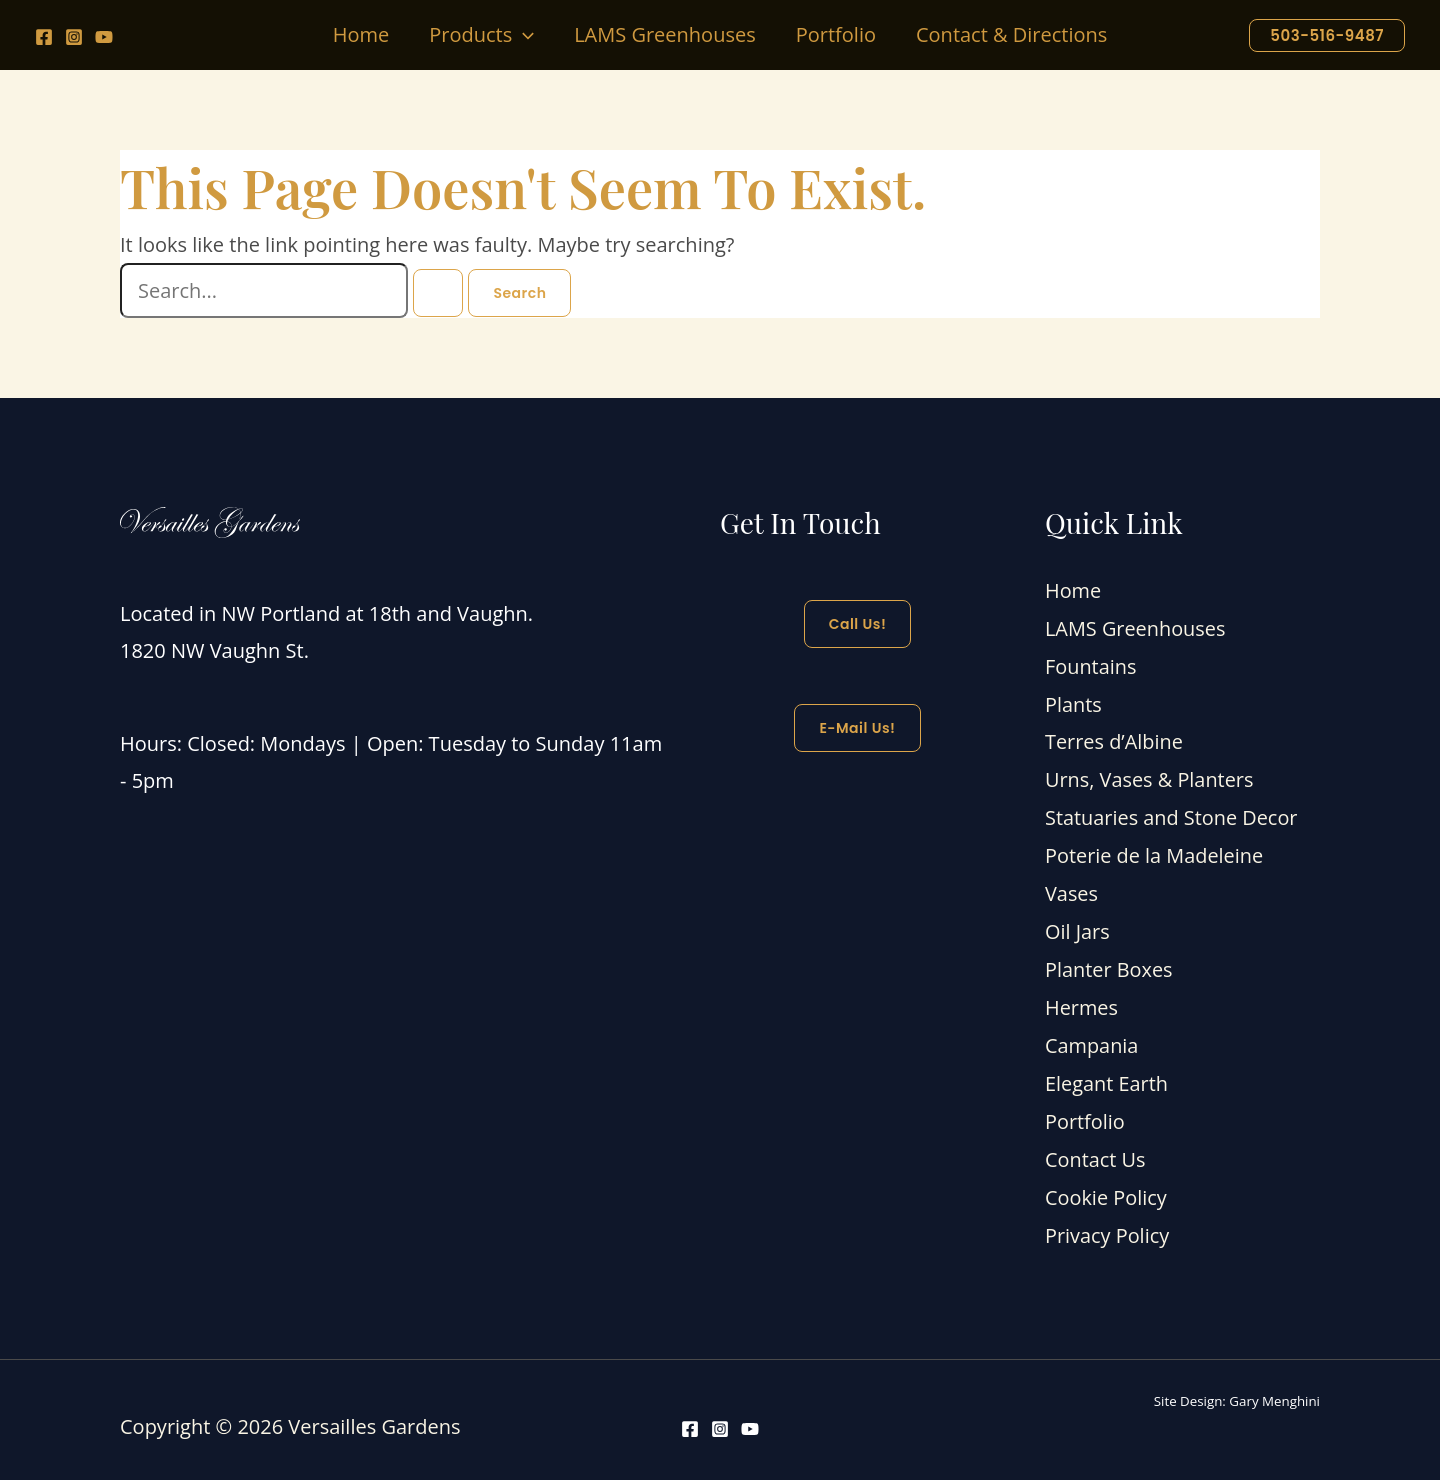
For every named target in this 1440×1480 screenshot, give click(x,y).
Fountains (1091, 664)
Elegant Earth (1107, 1073)
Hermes (1081, 998)
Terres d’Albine (1114, 738)
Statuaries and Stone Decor (1172, 813)
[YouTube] (104, 37)
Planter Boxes (1109, 961)
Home (1073, 590)
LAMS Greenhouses (1136, 627)
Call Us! (858, 624)
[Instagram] (74, 37)
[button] (481, 35)
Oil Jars (1077, 924)
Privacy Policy (1107, 1221)
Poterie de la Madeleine (1154, 850)
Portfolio (1085, 1110)
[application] (523, 35)
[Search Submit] (438, 293)
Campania (1092, 1035)
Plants (1073, 701)
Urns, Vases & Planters (1150, 775)
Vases (1071, 887)
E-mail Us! (857, 728)
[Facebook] (44, 37)
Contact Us (1095, 1147)
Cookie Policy (1106, 1184)
